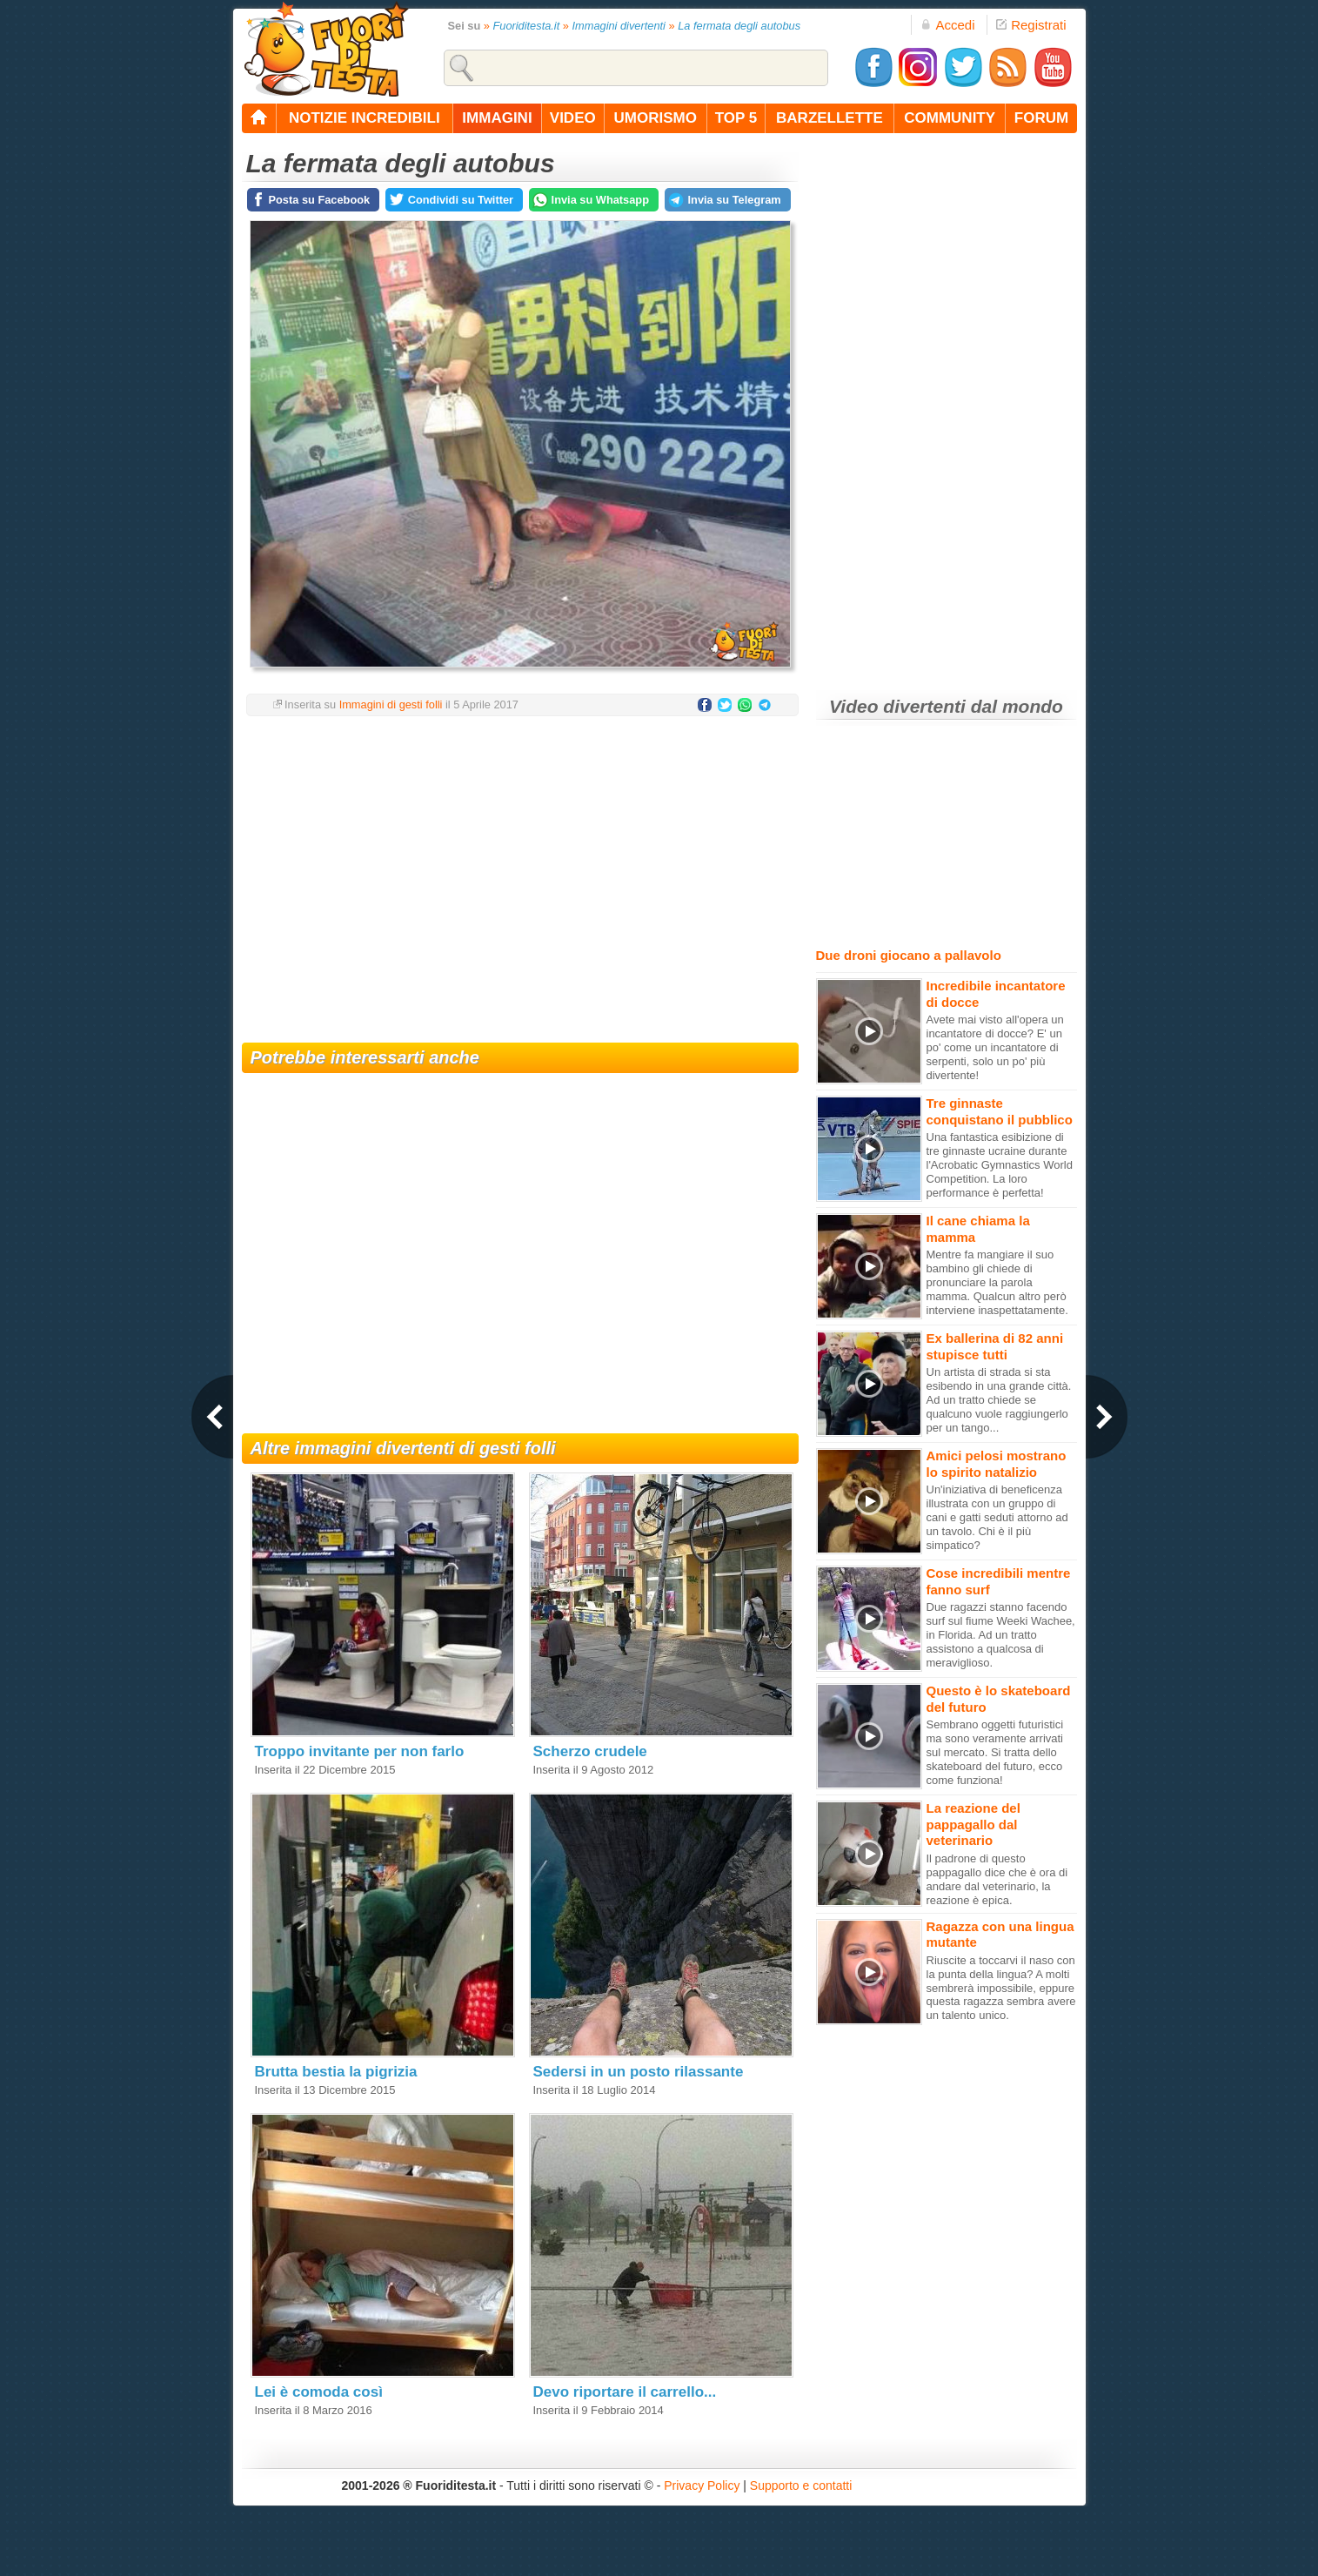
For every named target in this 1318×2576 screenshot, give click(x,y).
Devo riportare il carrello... (625, 2392)
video (573, 118)
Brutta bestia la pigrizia (336, 2071)
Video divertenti (897, 706)
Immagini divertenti (619, 25)
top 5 (736, 118)
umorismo (655, 118)
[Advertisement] (520, 868)
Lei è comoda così (319, 2392)
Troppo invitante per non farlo (360, 1751)
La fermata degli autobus (739, 25)
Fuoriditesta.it (525, 25)
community (949, 118)
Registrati (1031, 24)
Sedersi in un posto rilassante (638, 2071)
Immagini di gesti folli (391, 704)
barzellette (829, 118)
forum (1041, 118)
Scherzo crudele (590, 1751)
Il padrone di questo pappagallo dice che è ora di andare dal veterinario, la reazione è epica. (997, 1879)
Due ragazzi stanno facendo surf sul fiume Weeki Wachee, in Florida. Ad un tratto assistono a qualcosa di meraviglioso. (1001, 1634)
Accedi (947, 24)
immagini (497, 118)
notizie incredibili (364, 118)
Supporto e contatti (801, 2485)
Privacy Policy (701, 2485)
